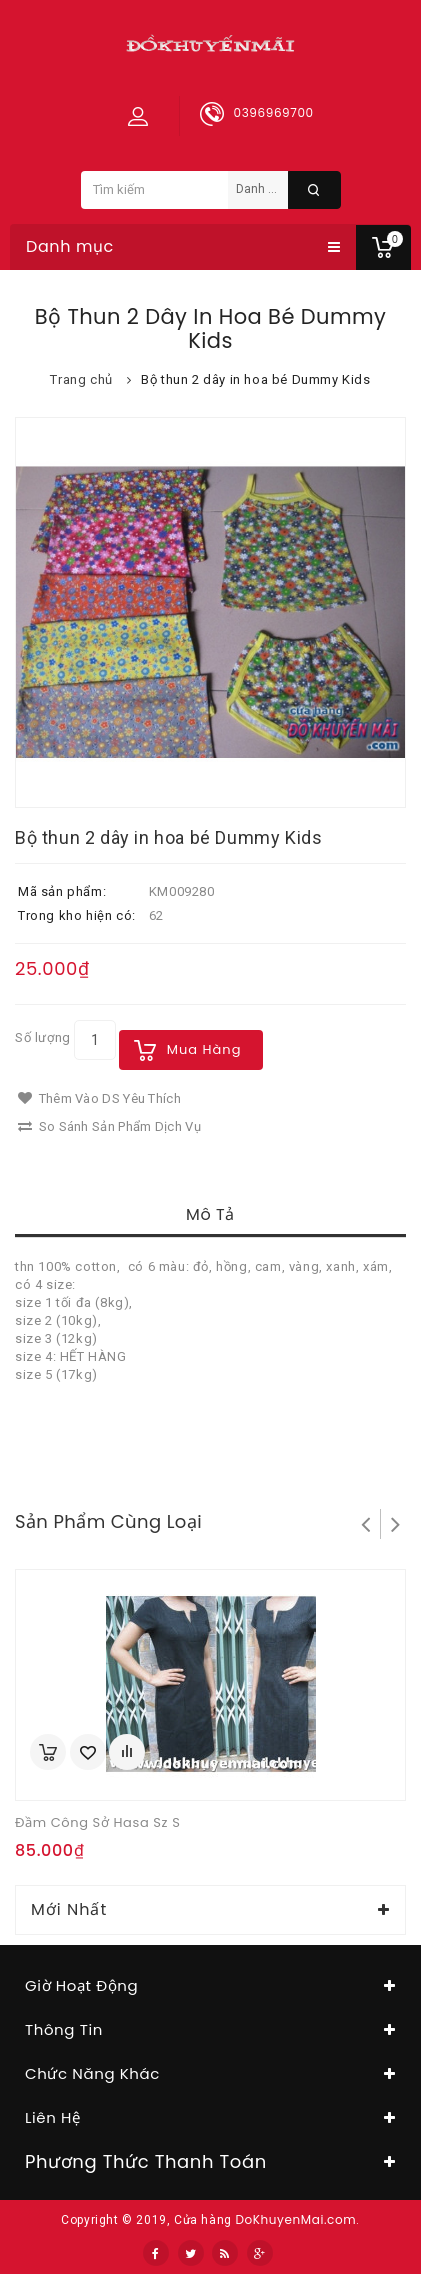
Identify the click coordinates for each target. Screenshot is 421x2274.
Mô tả (210, 1214)
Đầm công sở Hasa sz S (97, 1822)
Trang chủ (81, 379)
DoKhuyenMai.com (295, 2219)
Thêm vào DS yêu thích (99, 1098)
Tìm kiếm (314, 190)
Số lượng (43, 1037)
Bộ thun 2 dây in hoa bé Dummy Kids (255, 379)
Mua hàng (204, 1049)
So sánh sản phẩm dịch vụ (109, 1126)
